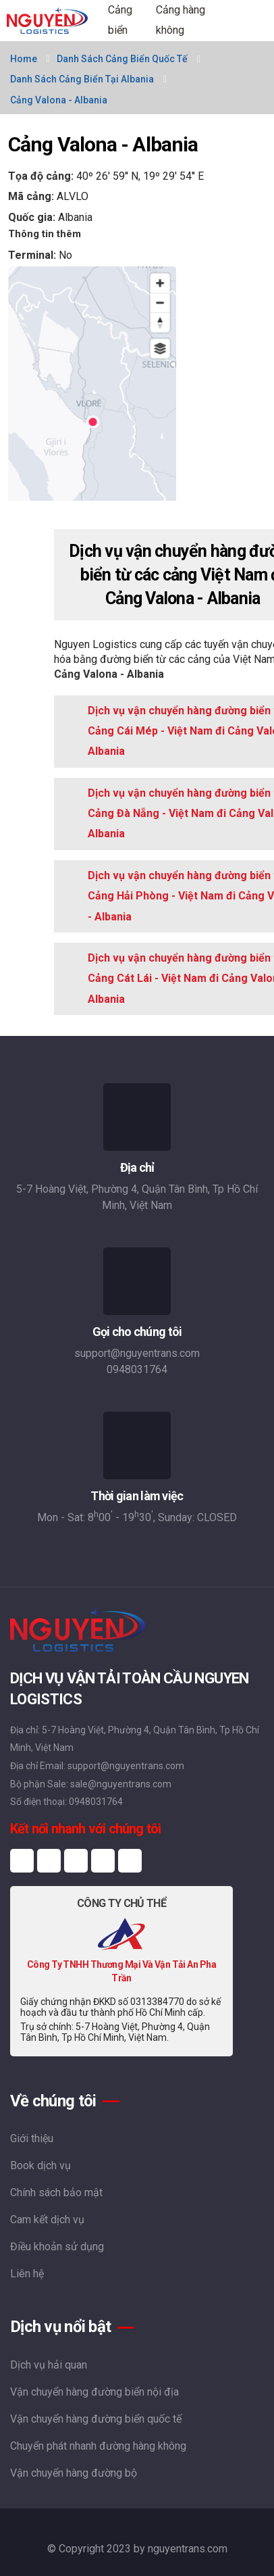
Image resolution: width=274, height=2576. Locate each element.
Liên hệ (27, 2273)
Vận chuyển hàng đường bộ (73, 2473)
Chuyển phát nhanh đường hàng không (98, 2445)
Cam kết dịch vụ (47, 2219)
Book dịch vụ (40, 2165)
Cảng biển (120, 19)
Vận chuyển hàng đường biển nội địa (94, 2391)
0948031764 (137, 1369)
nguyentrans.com (187, 2548)
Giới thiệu (31, 2138)
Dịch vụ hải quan (48, 2364)
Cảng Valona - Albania (58, 100)
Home (23, 58)
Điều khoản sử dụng (57, 2246)
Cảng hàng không (180, 19)
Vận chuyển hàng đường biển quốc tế (96, 2418)
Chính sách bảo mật (56, 2192)
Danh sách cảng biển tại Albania (82, 79)
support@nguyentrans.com (137, 1353)
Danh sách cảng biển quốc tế (122, 58)
